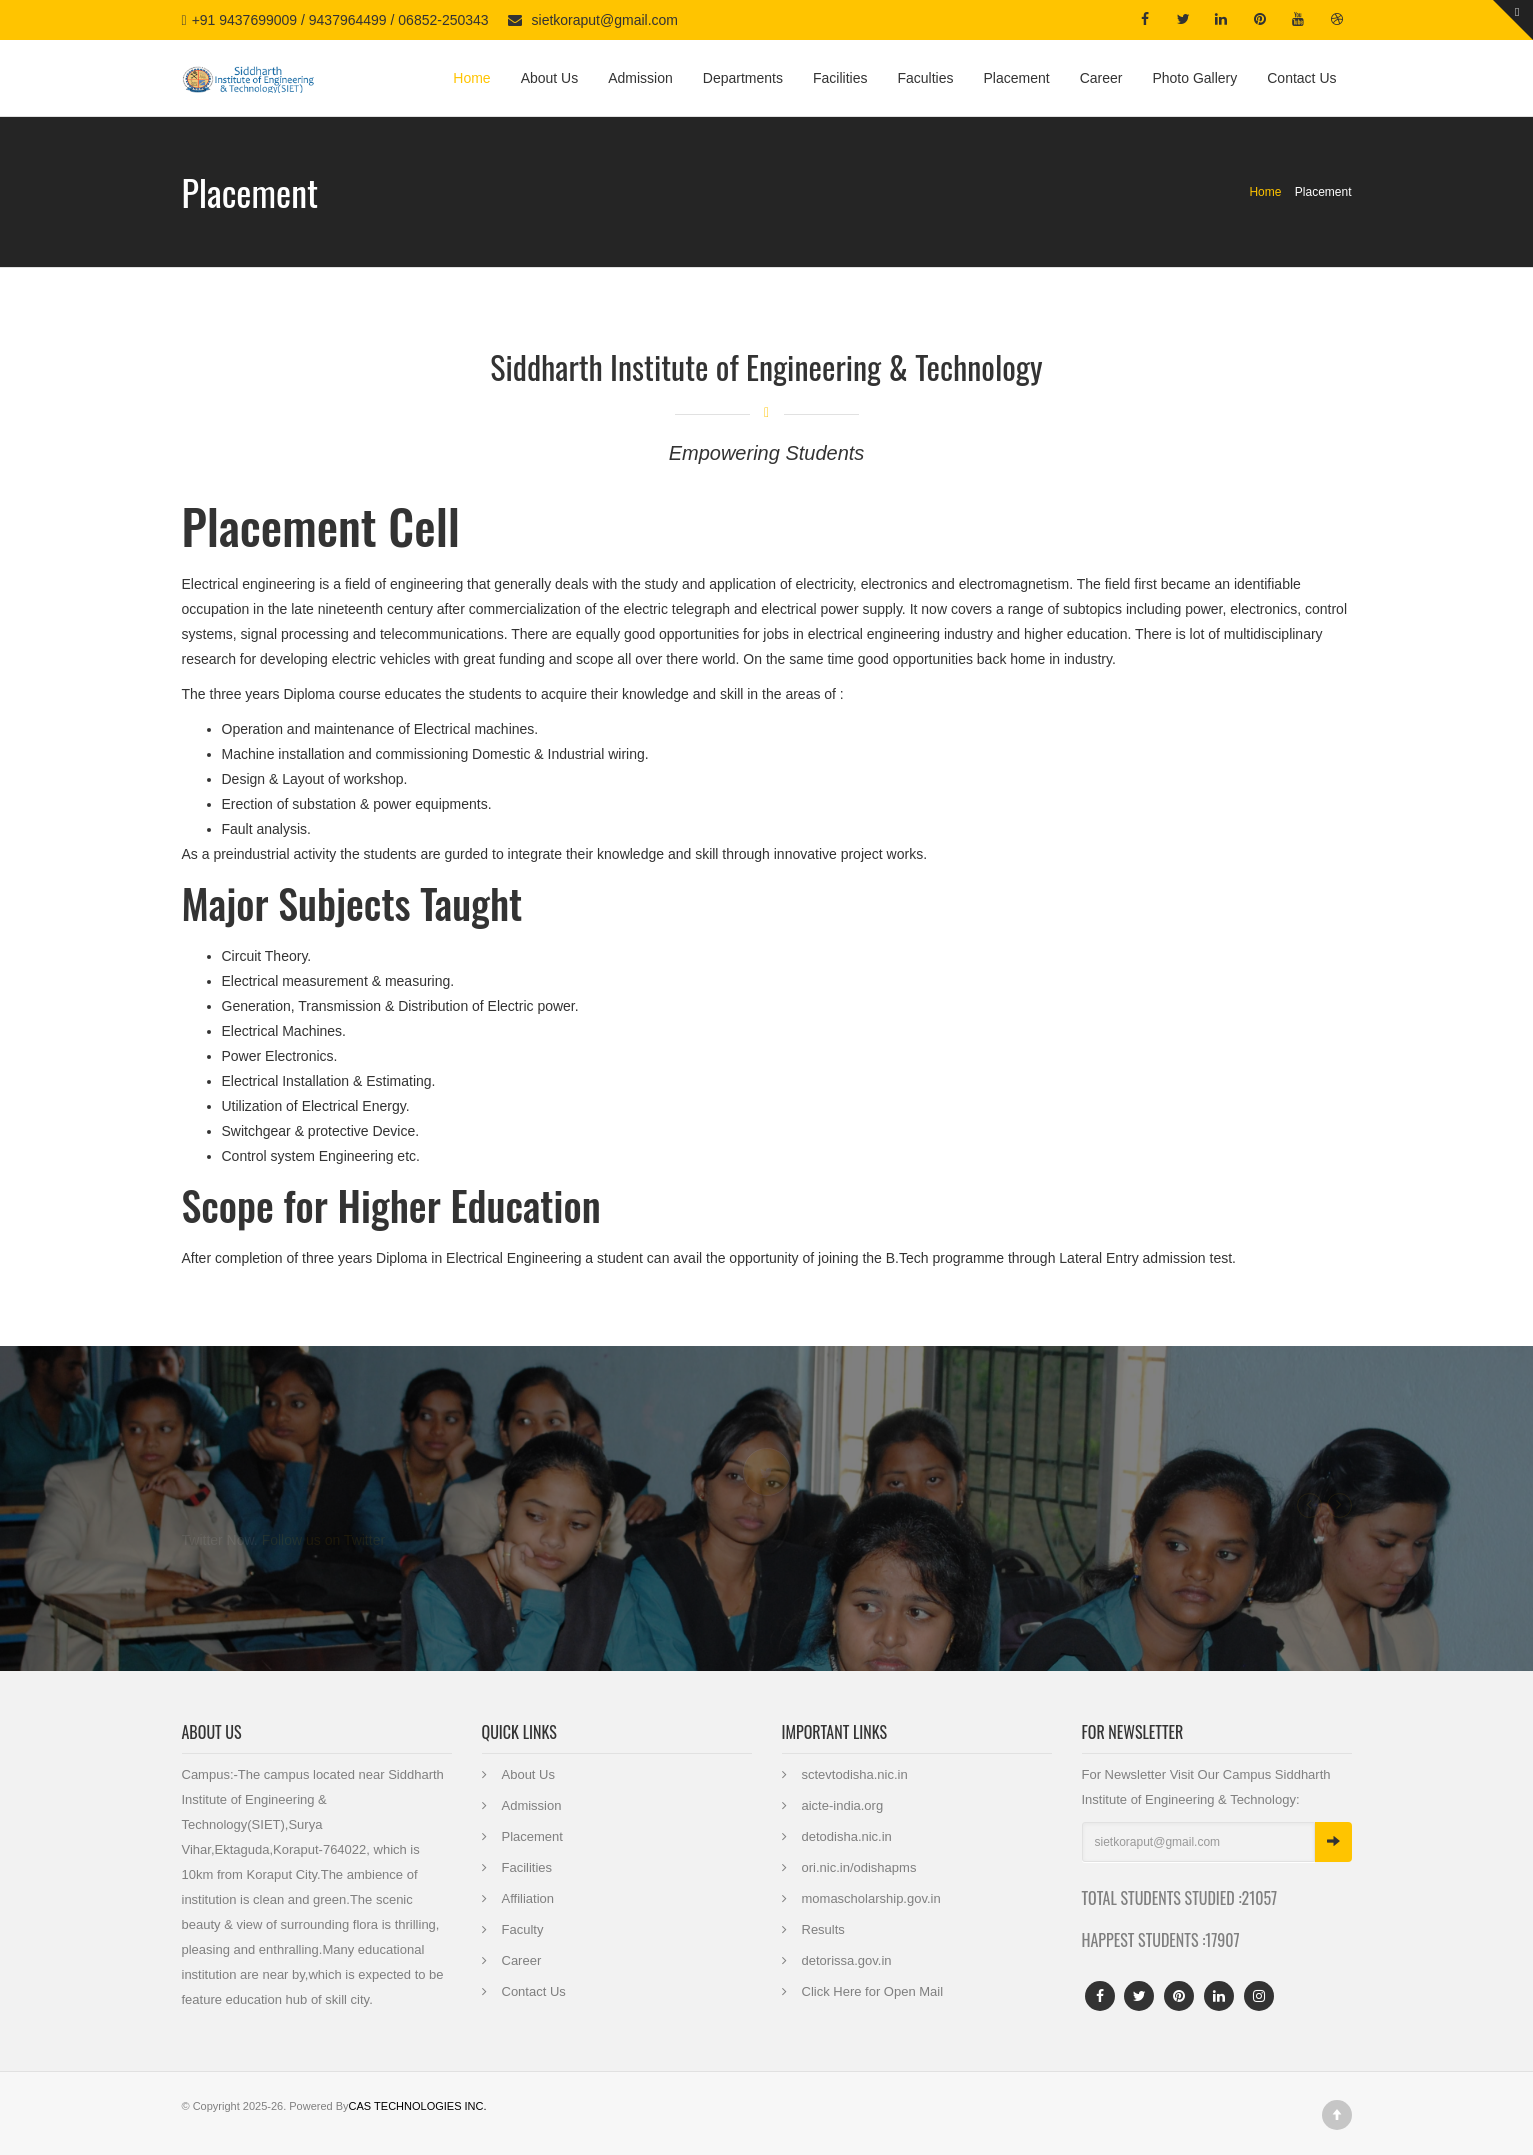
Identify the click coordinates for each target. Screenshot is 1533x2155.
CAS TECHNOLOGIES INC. (418, 2106)
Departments (743, 78)
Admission (640, 78)
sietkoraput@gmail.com (605, 20)
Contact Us (1301, 78)
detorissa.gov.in (847, 1960)
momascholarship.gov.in (871, 1898)
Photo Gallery (1194, 78)
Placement (1016, 78)
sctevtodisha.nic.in (855, 1774)
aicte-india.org (843, 1805)
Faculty (523, 1929)
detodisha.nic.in (847, 1836)
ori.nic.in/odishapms (859, 1867)
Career (1101, 78)
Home (471, 78)
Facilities (840, 78)
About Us (550, 78)
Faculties (925, 78)
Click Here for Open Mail (873, 1991)
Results (823, 1929)
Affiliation (528, 1898)
